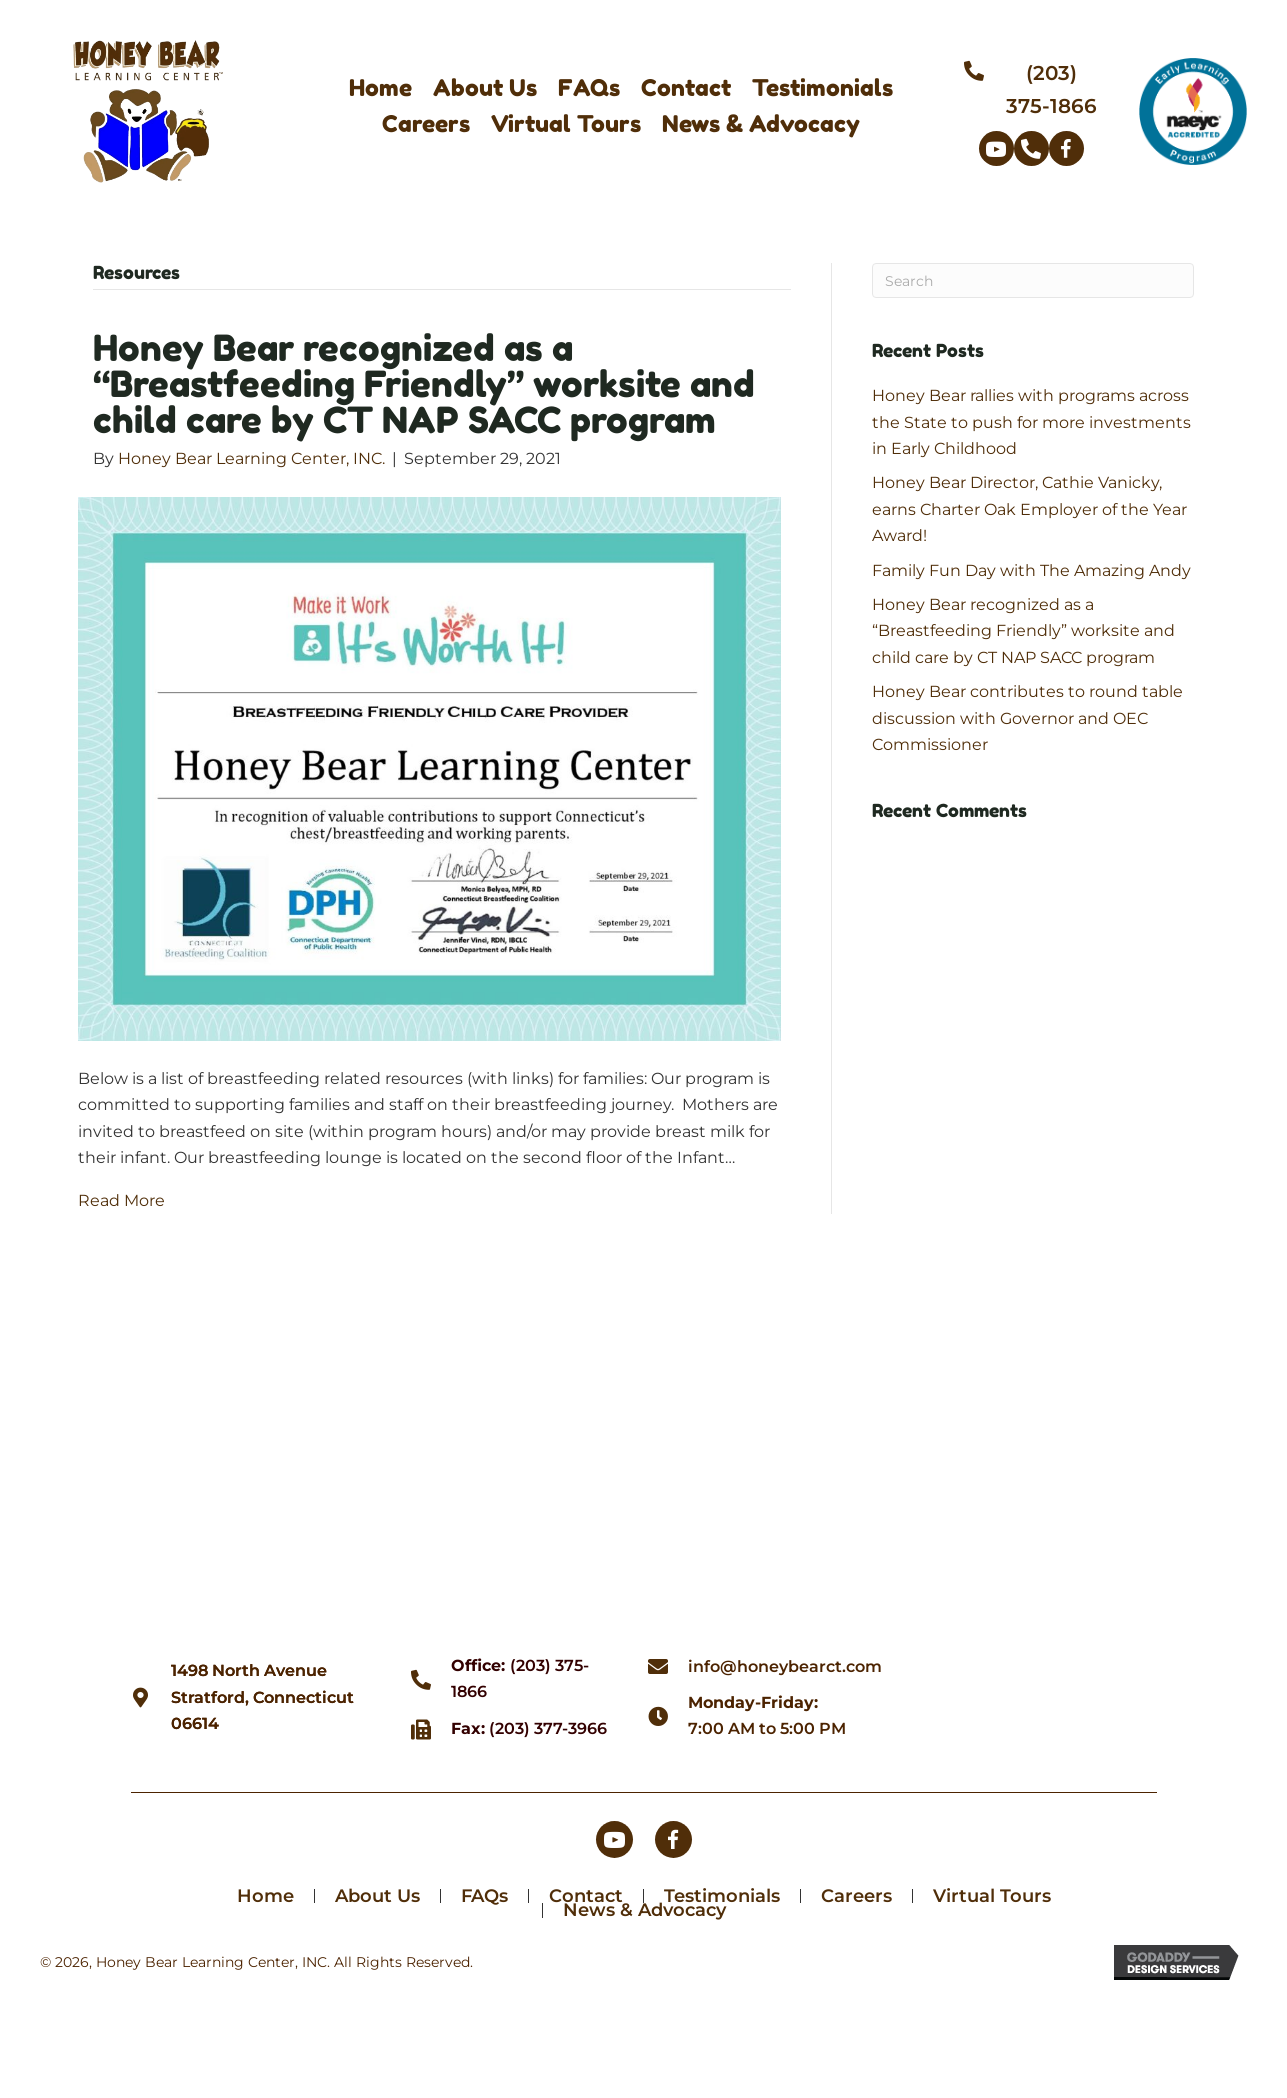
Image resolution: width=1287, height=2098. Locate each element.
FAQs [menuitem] (484, 1898)
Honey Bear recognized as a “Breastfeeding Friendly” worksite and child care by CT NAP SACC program (424, 383)
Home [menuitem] (265, 1898)
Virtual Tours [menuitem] (992, 1898)
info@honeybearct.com (785, 1667)
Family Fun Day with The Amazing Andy (1031, 570)
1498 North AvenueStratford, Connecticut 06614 (262, 1699)
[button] (996, 148)
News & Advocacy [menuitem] (644, 1912)
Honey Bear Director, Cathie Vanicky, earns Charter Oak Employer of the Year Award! (1029, 509)
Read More (121, 1200)
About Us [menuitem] (377, 1898)
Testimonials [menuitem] (722, 1898)
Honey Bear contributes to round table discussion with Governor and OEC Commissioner (1027, 718)
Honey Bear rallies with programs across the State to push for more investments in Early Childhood (1031, 422)
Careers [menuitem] (856, 1898)
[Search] (1033, 280)
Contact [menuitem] (586, 1898)
